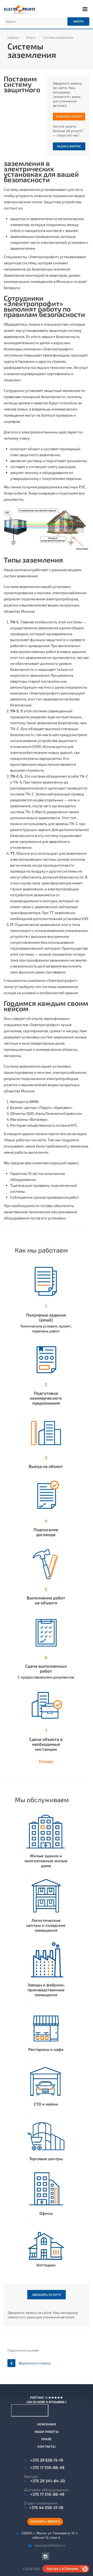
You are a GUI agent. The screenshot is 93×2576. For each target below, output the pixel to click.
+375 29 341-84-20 (47, 2481)
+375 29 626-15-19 (46, 2460)
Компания (46, 2424)
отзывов (57, 2402)
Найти (78, 21)
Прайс (46, 2439)
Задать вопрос (69, 146)
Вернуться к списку (29, 2363)
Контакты (46, 2446)
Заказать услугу (69, 116)
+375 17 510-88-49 (46, 2467)
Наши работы (46, 2432)
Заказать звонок (45, 2521)
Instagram (45, 2556)
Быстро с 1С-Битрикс (63, 2569)
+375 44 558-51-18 (46, 2507)
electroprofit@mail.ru (49, 2545)
